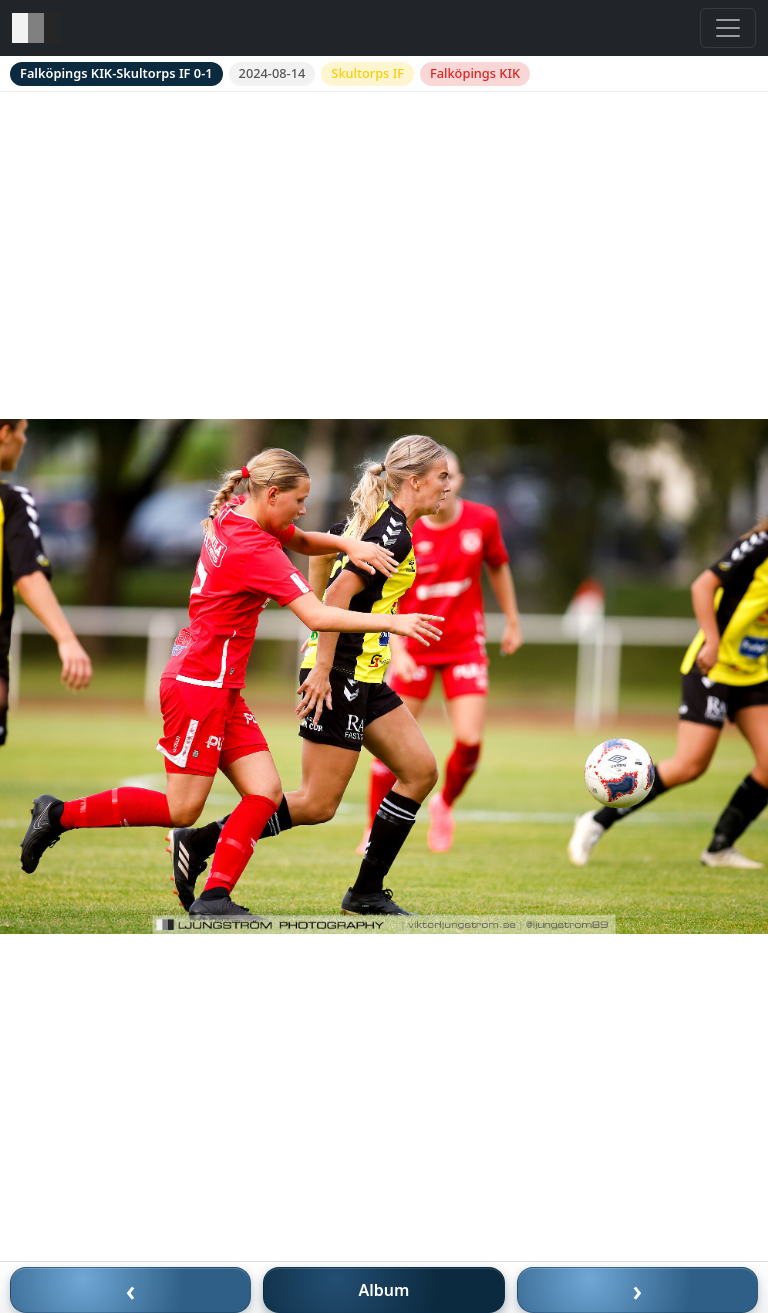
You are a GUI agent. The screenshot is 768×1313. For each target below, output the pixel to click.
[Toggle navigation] (728, 28)
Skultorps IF (367, 73)
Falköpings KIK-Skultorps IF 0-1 (116, 73)
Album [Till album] (384, 1290)
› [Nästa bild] (638, 1290)
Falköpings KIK (475, 73)
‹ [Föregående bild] (131, 1290)
